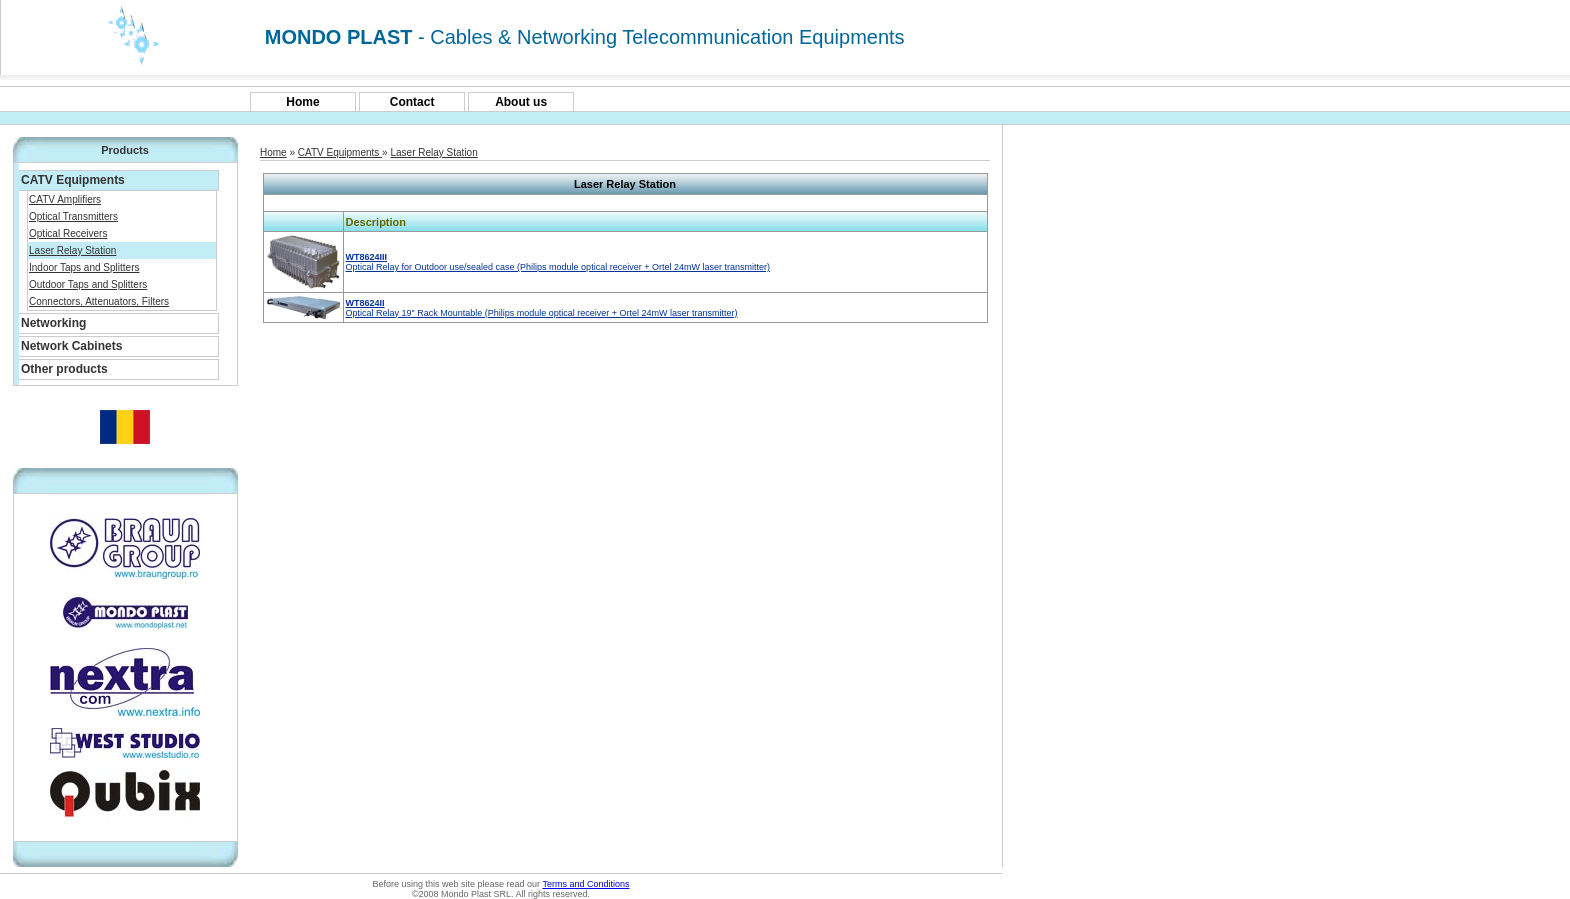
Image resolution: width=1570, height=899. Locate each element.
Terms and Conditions (585, 884)
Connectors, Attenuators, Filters (99, 301)
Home (302, 102)
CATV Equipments (340, 152)
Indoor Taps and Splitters (84, 267)
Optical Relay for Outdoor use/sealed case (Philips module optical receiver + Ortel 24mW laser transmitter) (558, 262)
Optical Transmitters (73, 216)
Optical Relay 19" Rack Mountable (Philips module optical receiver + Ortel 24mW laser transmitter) (542, 308)
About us (521, 102)
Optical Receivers (68, 233)
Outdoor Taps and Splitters (88, 284)
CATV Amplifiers (65, 199)
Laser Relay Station (72, 250)
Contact (412, 102)
